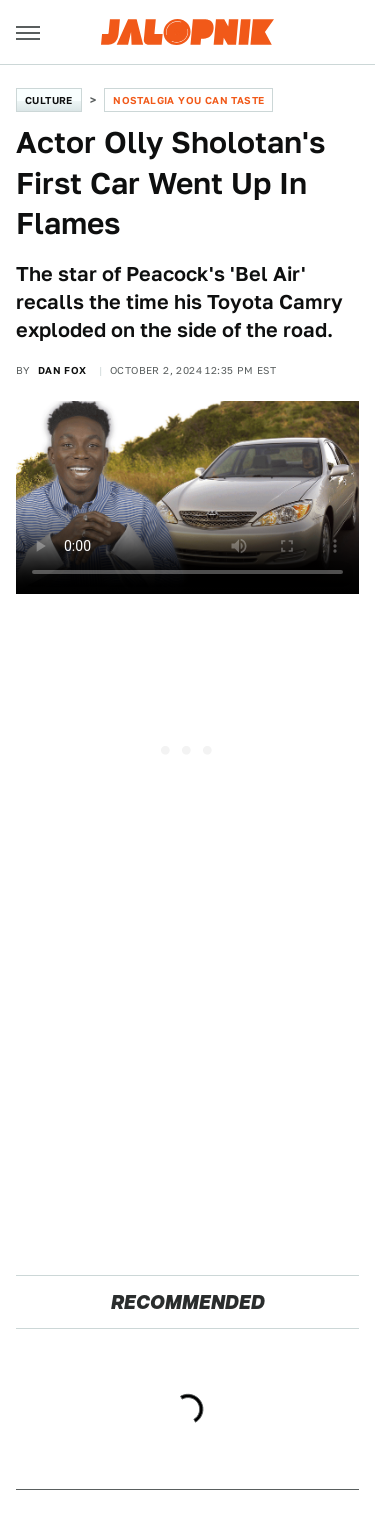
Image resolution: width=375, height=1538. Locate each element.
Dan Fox (62, 370)
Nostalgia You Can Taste (188, 100)
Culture (49, 100)
